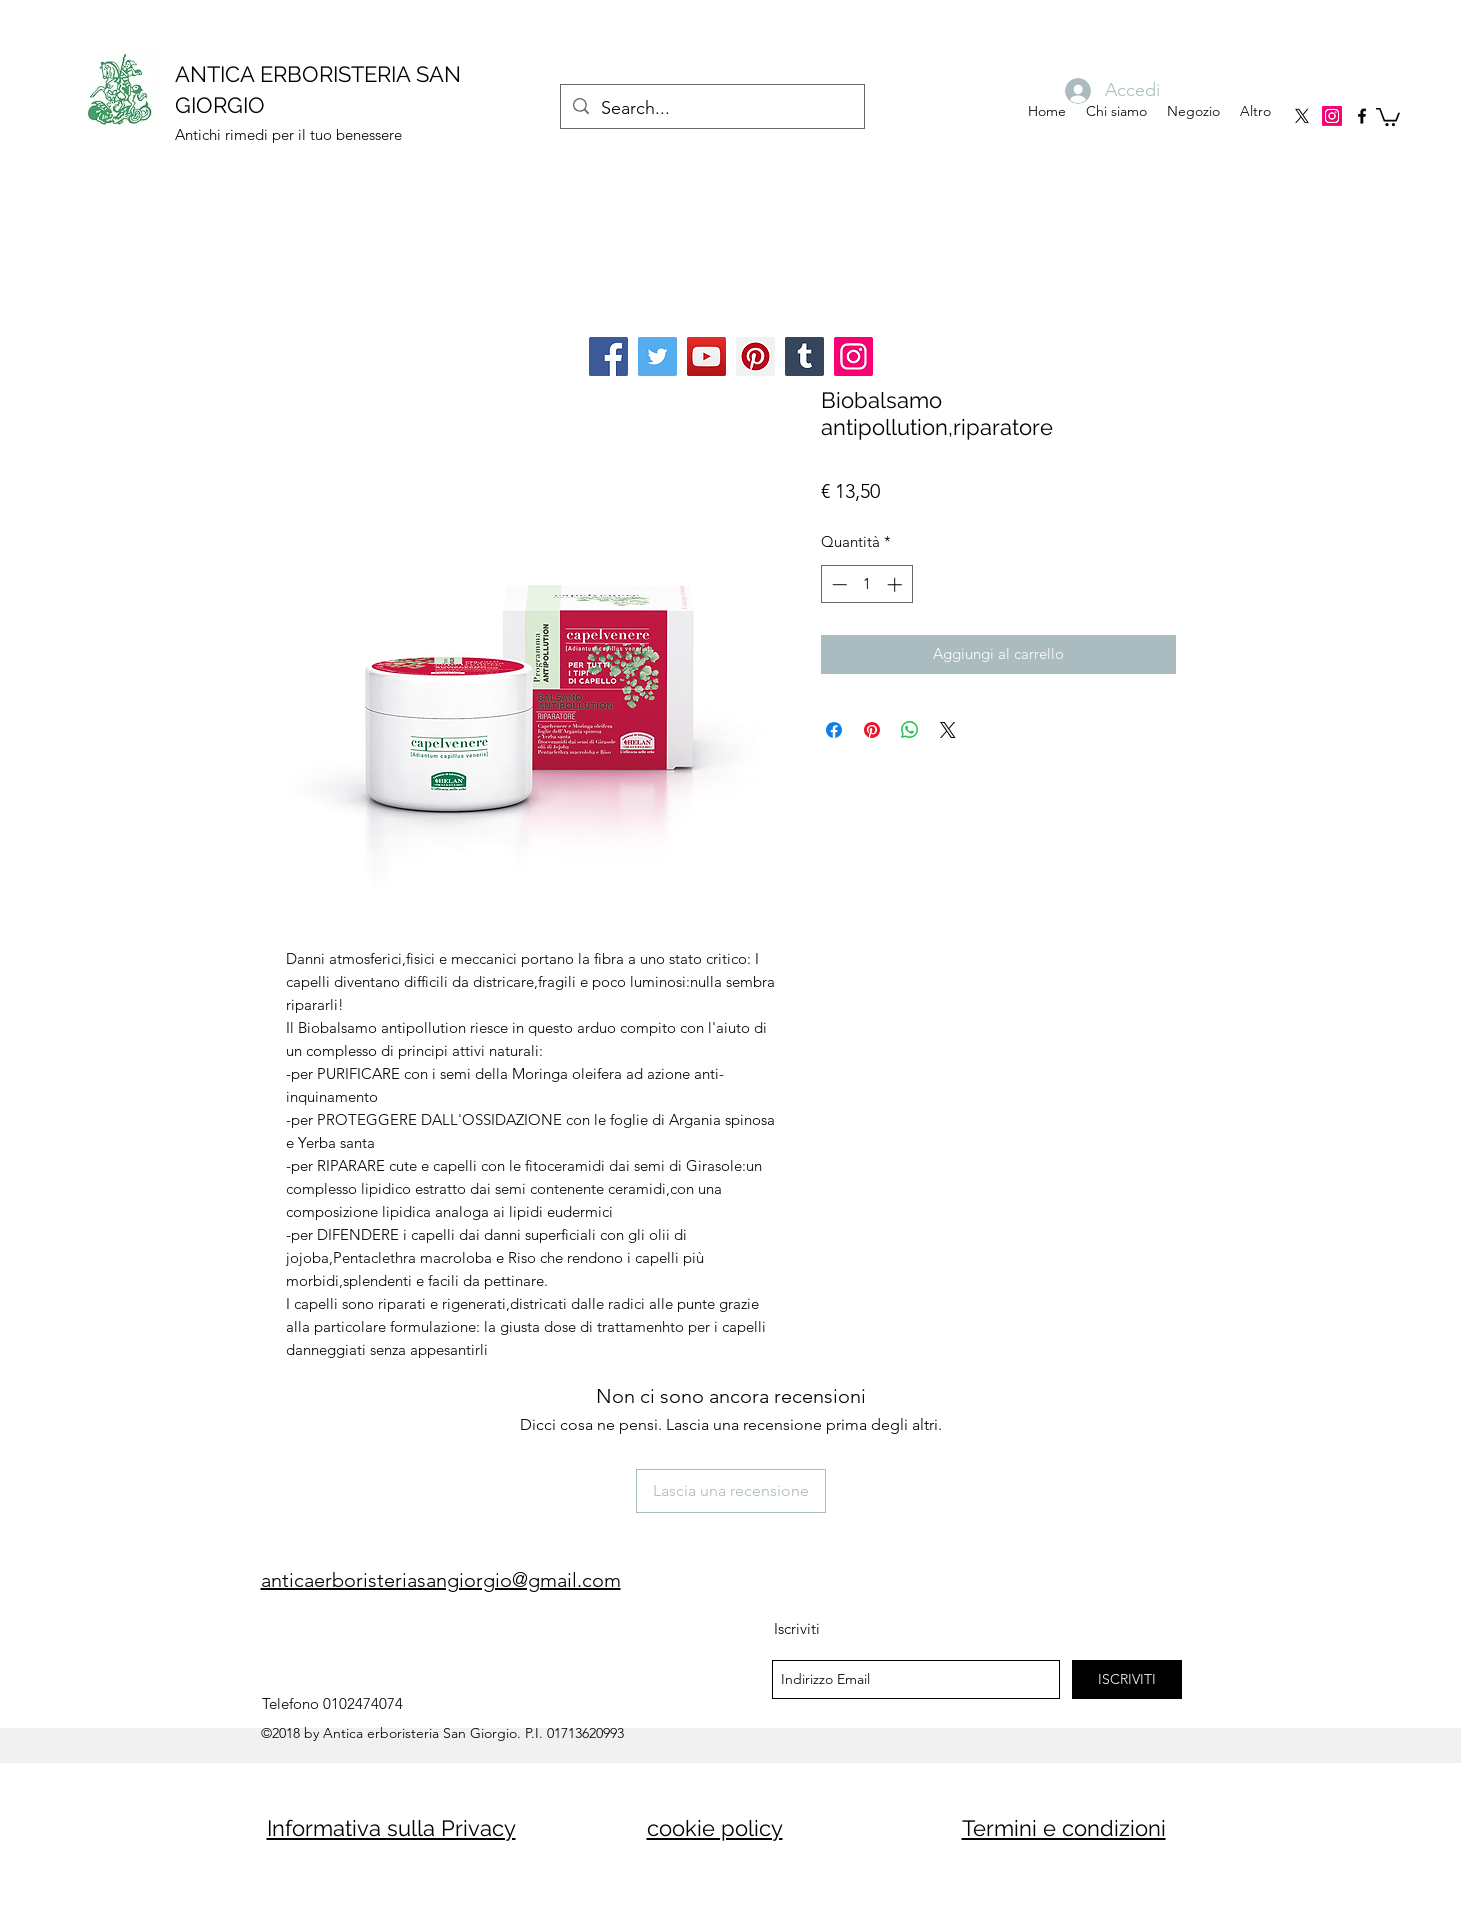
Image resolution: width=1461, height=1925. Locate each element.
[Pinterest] (755, 356)
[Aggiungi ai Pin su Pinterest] (872, 730)
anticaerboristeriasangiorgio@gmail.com (441, 1580)
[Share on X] (948, 730)
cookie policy (715, 1828)
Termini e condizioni (1064, 1828)
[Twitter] (657, 356)
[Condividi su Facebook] (834, 730)
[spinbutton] (866, 584)
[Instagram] (1332, 116)
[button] (1388, 116)
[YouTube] (706, 356)
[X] (1302, 116)
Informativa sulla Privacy (391, 1828)
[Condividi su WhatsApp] (910, 730)
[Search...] (711, 109)
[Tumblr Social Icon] (804, 356)
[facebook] (1362, 116)
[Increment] (896, 584)
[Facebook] (608, 356)
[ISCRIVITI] (1127, 1679)
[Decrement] (837, 584)
